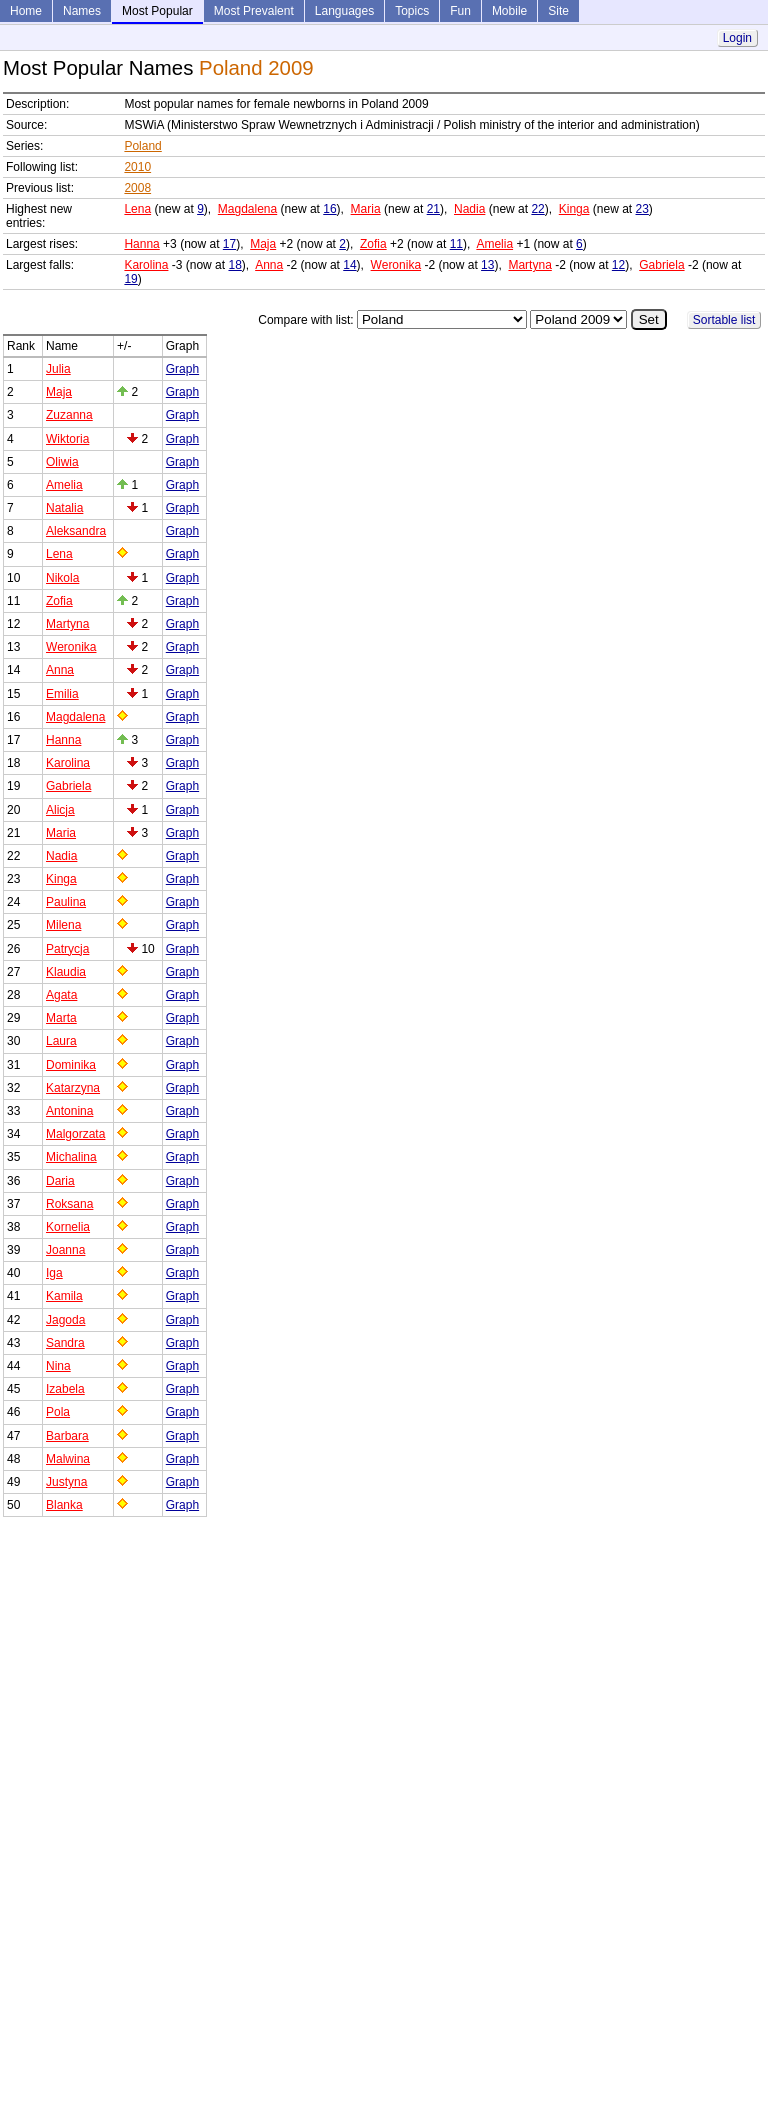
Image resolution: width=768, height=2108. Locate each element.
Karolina (146, 265)
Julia (58, 369)
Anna (269, 265)
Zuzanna (69, 415)
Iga (54, 1273)
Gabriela (661, 265)
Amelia (494, 244)
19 (130, 279)
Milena (63, 925)
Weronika (396, 265)
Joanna (65, 1250)
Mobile (509, 11)
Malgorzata (75, 1134)
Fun (460, 11)
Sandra (65, 1343)
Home (26, 11)
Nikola (62, 578)
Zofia (373, 244)
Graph (182, 369)
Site (558, 11)
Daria (60, 1181)
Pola (58, 1412)
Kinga (574, 209)
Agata (61, 995)
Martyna (529, 265)
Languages (344, 11)
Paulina (66, 902)
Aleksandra (76, 531)
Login (737, 38)
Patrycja (67, 949)
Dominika (71, 1065)
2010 (137, 167)
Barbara (67, 1436)
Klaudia (66, 972)
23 (642, 209)
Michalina (71, 1157)
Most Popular (157, 11)
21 (433, 209)
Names (82, 11)
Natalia (64, 508)
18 (234, 265)
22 (537, 209)
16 (329, 209)
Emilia (62, 694)
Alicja (60, 810)
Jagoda (65, 1320)
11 (456, 244)
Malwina (68, 1459)
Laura (61, 1041)
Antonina (69, 1111)
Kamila (64, 1296)
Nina (58, 1366)
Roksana (69, 1204)
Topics (412, 11)
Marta (61, 1018)
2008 (137, 188)
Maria (366, 209)
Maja (263, 244)
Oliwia (62, 462)
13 (487, 265)
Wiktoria (67, 439)
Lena (137, 209)
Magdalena (247, 209)
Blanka (64, 1505)
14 (349, 265)
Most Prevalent (254, 11)
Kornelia (68, 1227)
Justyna (66, 1482)
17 (229, 244)
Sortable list (724, 320)
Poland (142, 146)
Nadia (469, 209)
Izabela (65, 1389)
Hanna (141, 244)
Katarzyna (73, 1088)
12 (618, 265)
